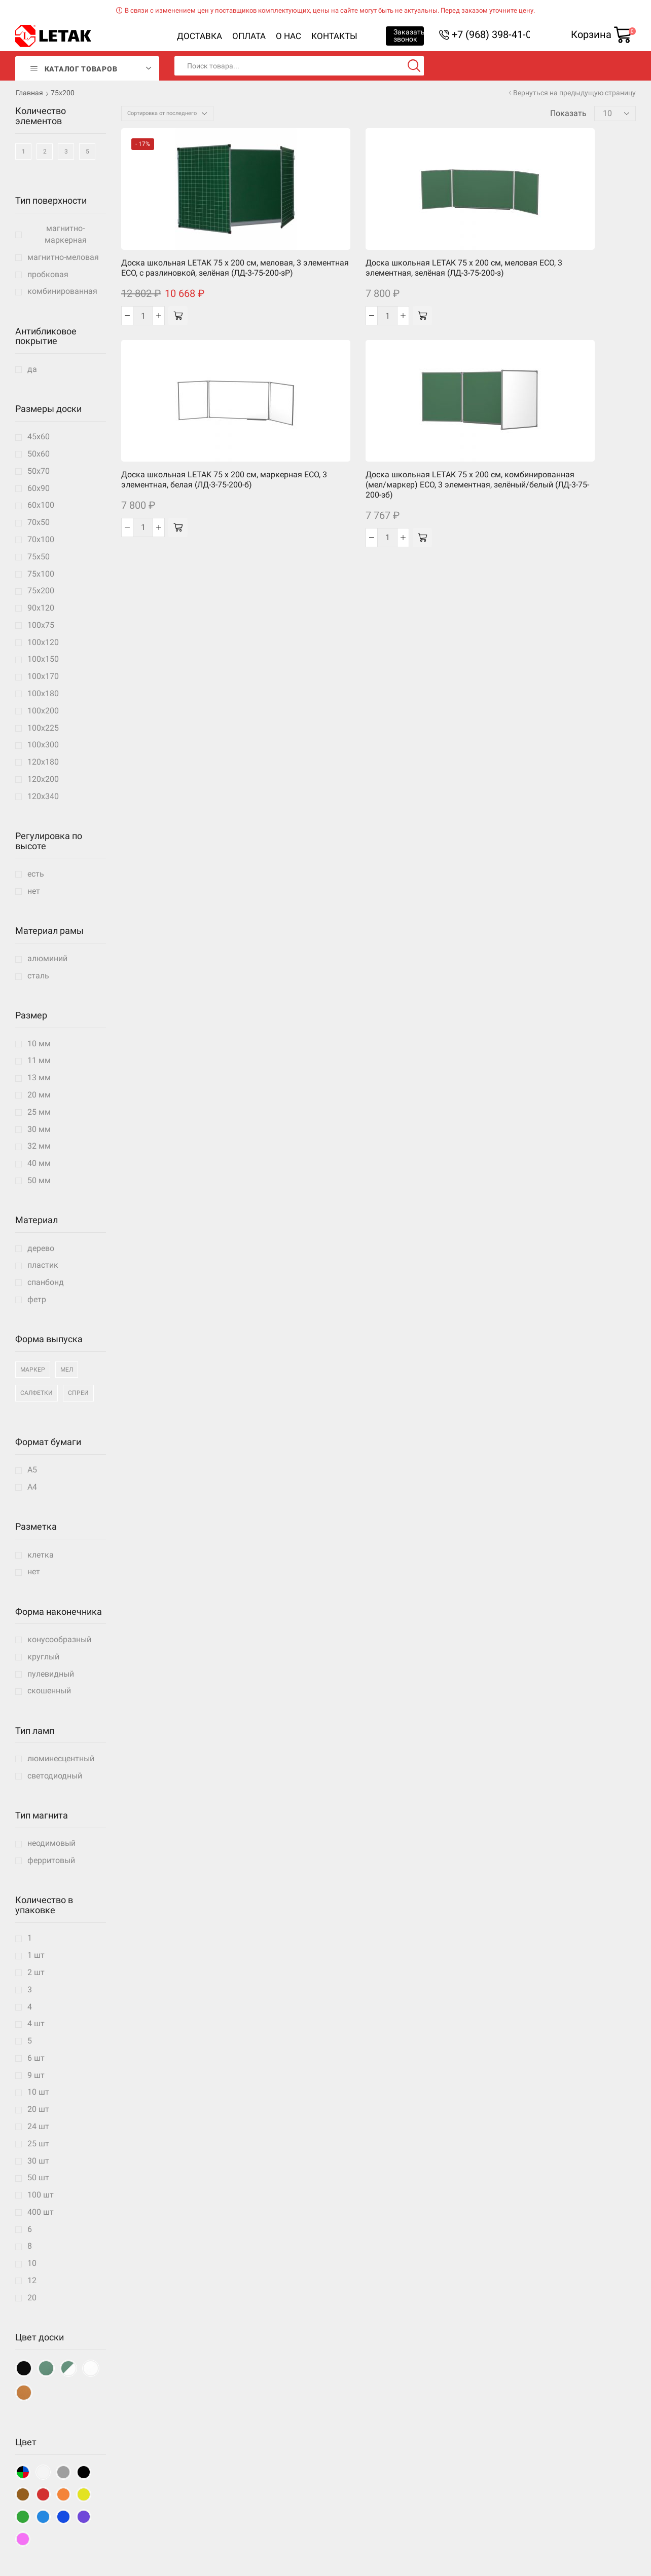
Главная (29, 93)
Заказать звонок (408, 35)
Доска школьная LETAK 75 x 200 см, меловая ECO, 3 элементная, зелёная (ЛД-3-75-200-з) (272, 254)
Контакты (334, 36)
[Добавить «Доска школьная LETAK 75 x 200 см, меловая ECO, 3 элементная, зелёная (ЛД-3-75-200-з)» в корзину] (284, 311)
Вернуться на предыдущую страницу (574, 93)
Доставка (199, 36)
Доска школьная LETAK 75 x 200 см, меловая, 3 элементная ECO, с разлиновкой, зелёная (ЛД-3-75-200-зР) (166, 259)
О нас (288, 36)
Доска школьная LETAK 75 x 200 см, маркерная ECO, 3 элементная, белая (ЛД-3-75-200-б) (378, 254)
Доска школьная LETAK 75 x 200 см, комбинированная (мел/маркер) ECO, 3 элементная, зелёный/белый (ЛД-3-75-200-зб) (484, 264)
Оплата (249, 36)
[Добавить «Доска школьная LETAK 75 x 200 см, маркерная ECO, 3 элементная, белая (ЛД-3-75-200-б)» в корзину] (390, 311)
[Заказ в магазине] (167, 113)
